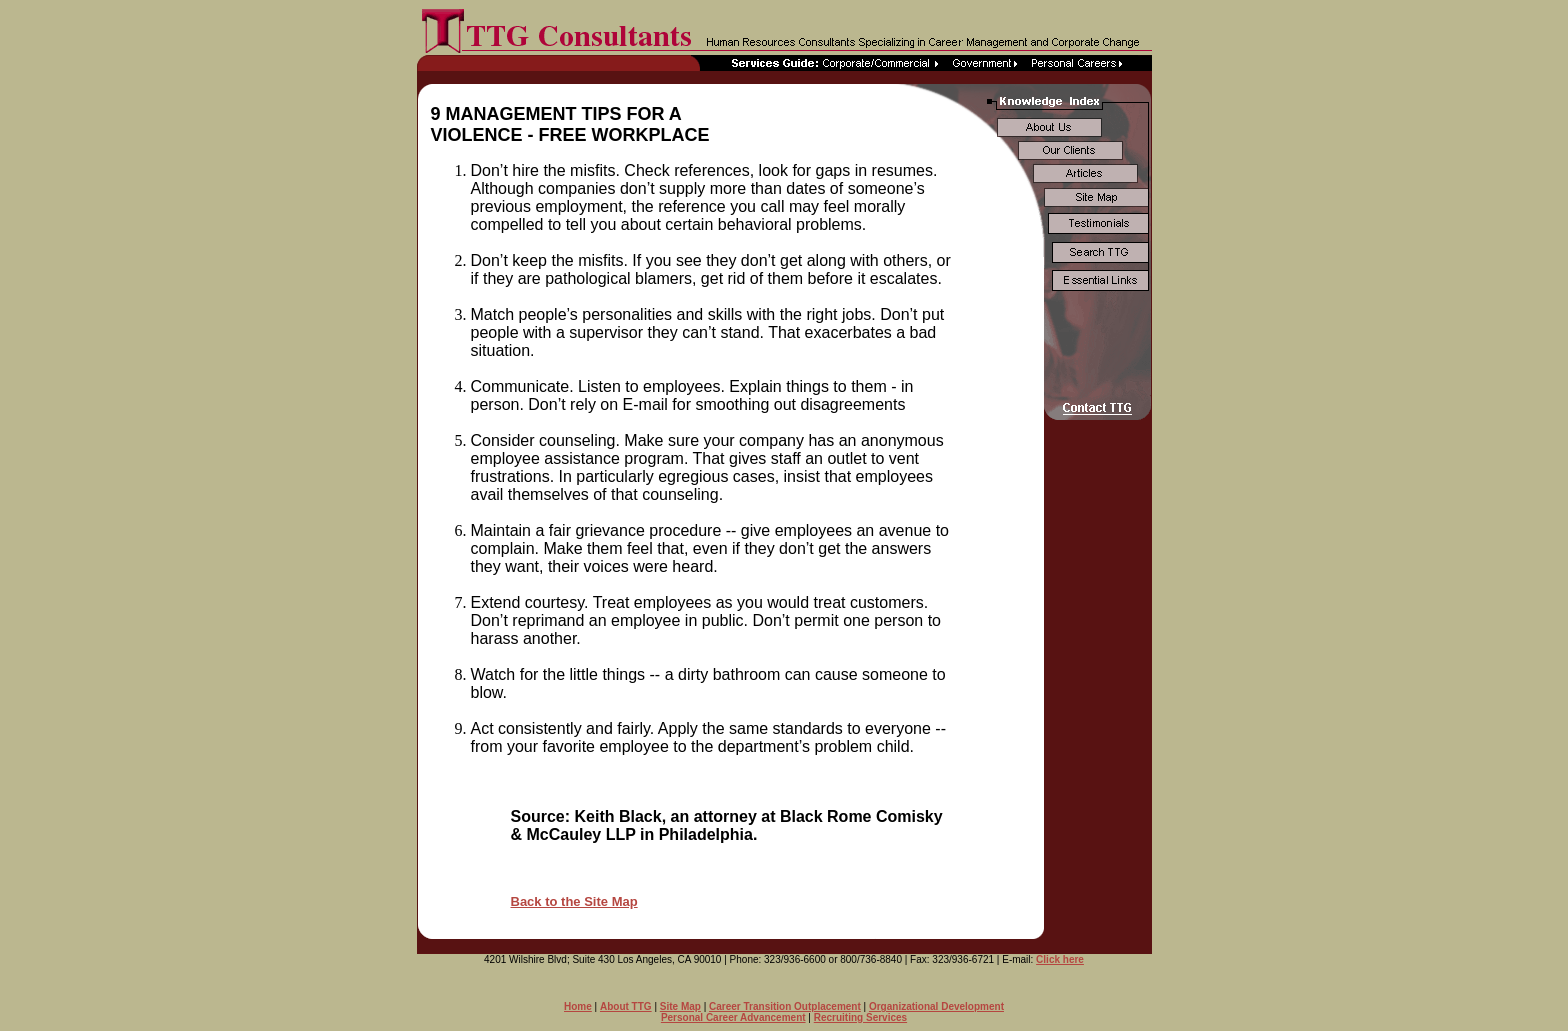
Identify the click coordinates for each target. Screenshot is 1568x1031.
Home (578, 1006)
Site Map (680, 1006)
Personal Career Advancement (733, 1017)
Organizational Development (936, 1006)
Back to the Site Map (574, 901)
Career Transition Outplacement (785, 1006)
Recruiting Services (860, 1017)
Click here (1060, 959)
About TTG (626, 1006)
